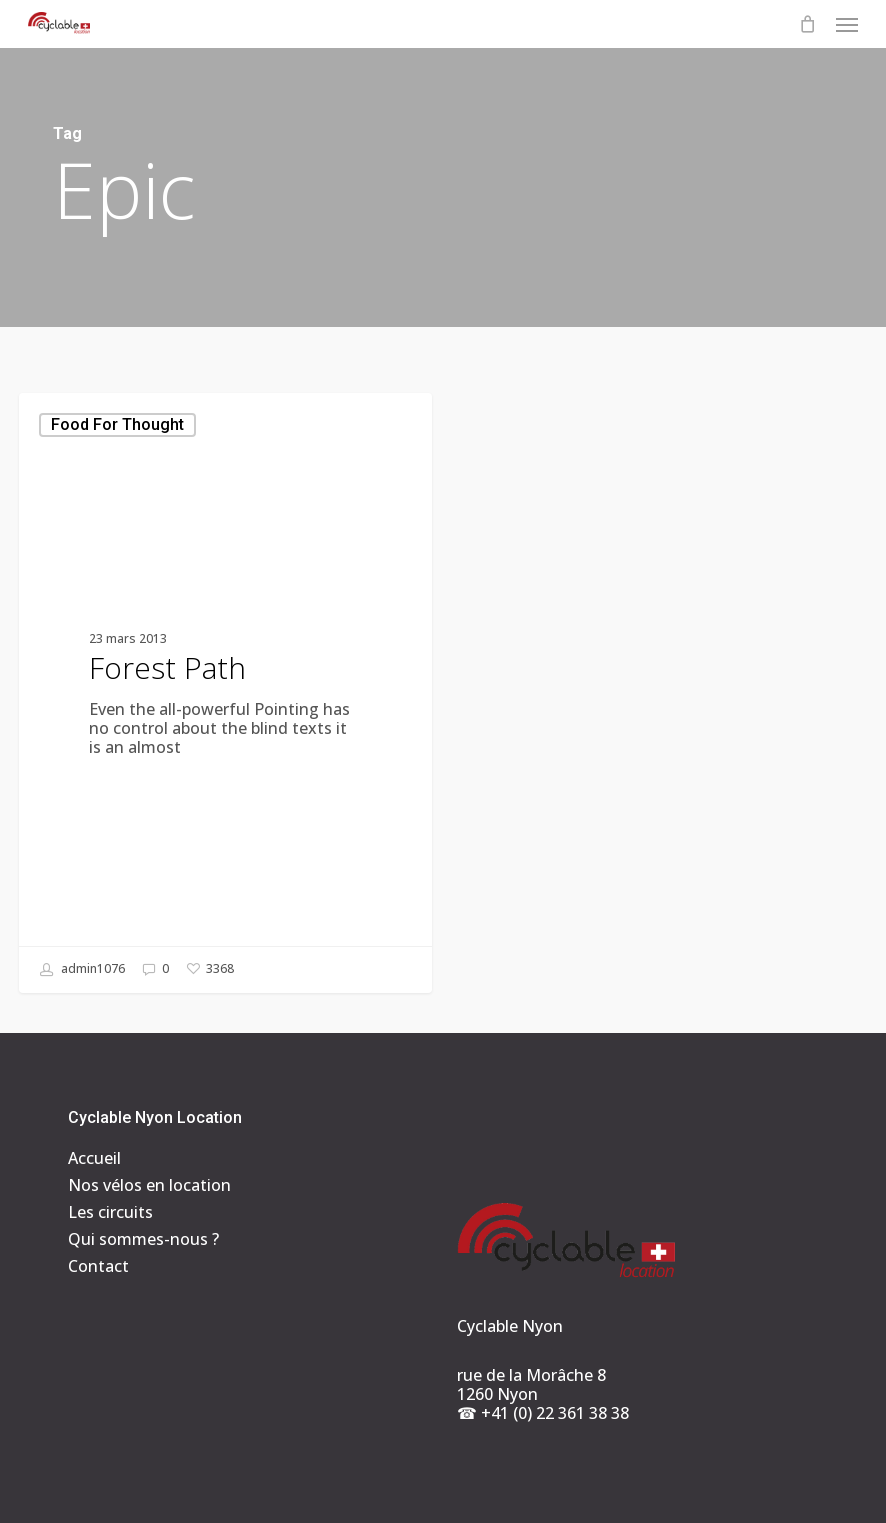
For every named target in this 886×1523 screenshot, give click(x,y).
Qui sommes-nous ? (143, 1239)
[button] (847, 24)
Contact (98, 1266)
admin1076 (82, 970)
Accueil (94, 1158)
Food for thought (117, 424)
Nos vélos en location (149, 1185)
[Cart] (807, 24)
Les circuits (110, 1212)
